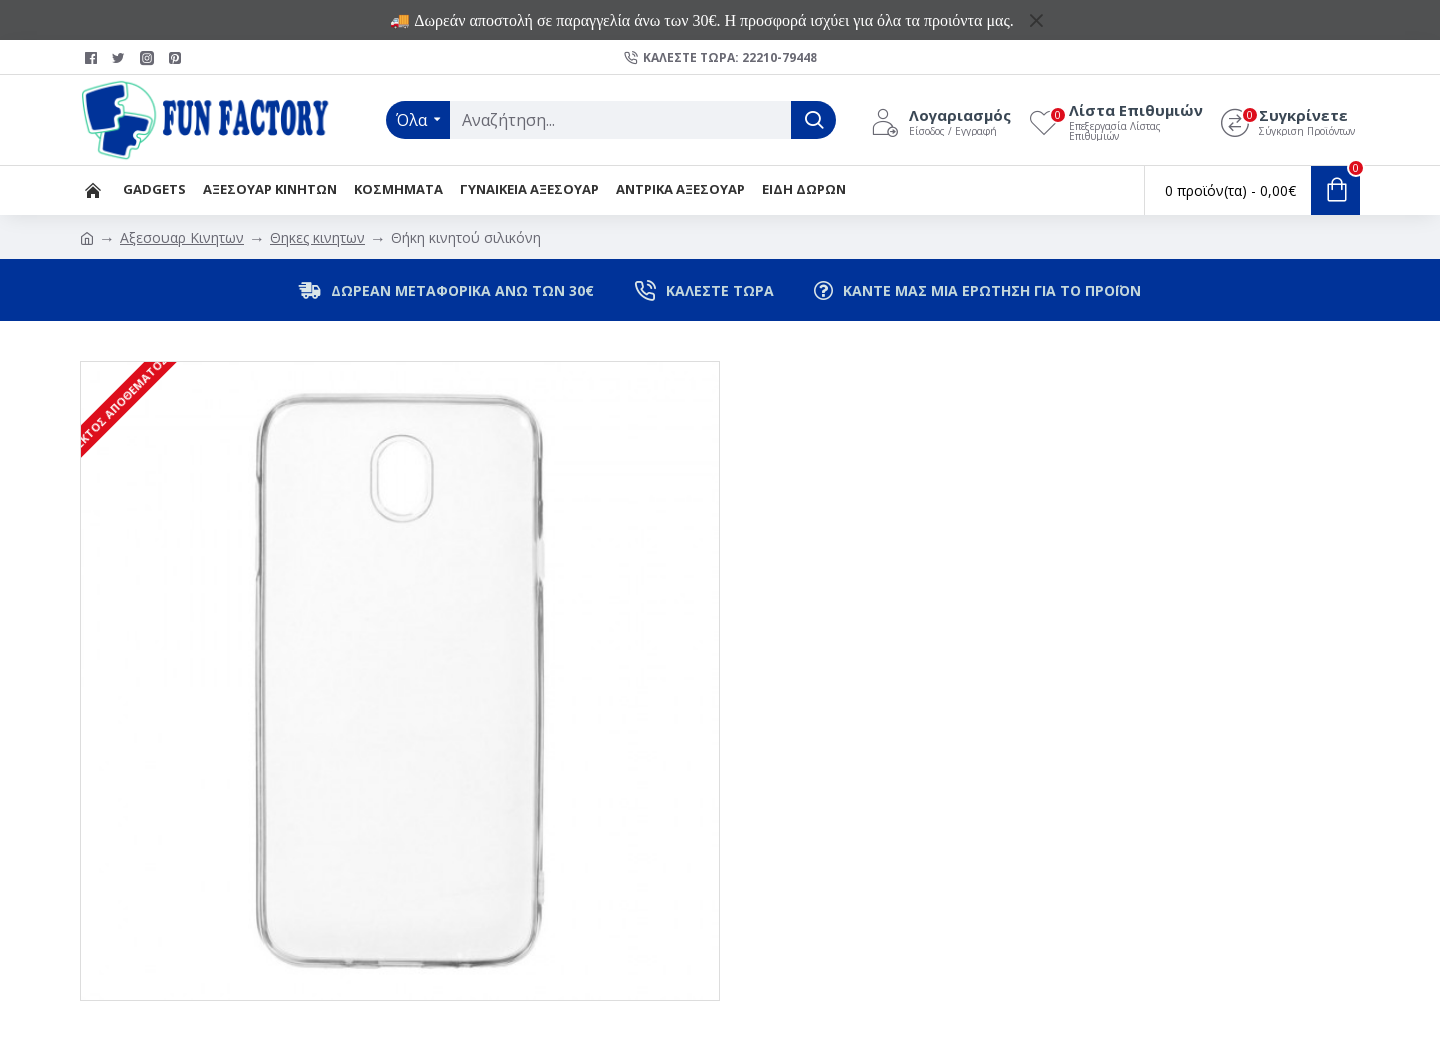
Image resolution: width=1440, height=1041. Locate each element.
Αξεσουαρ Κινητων (182, 237)
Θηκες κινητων (317, 237)
